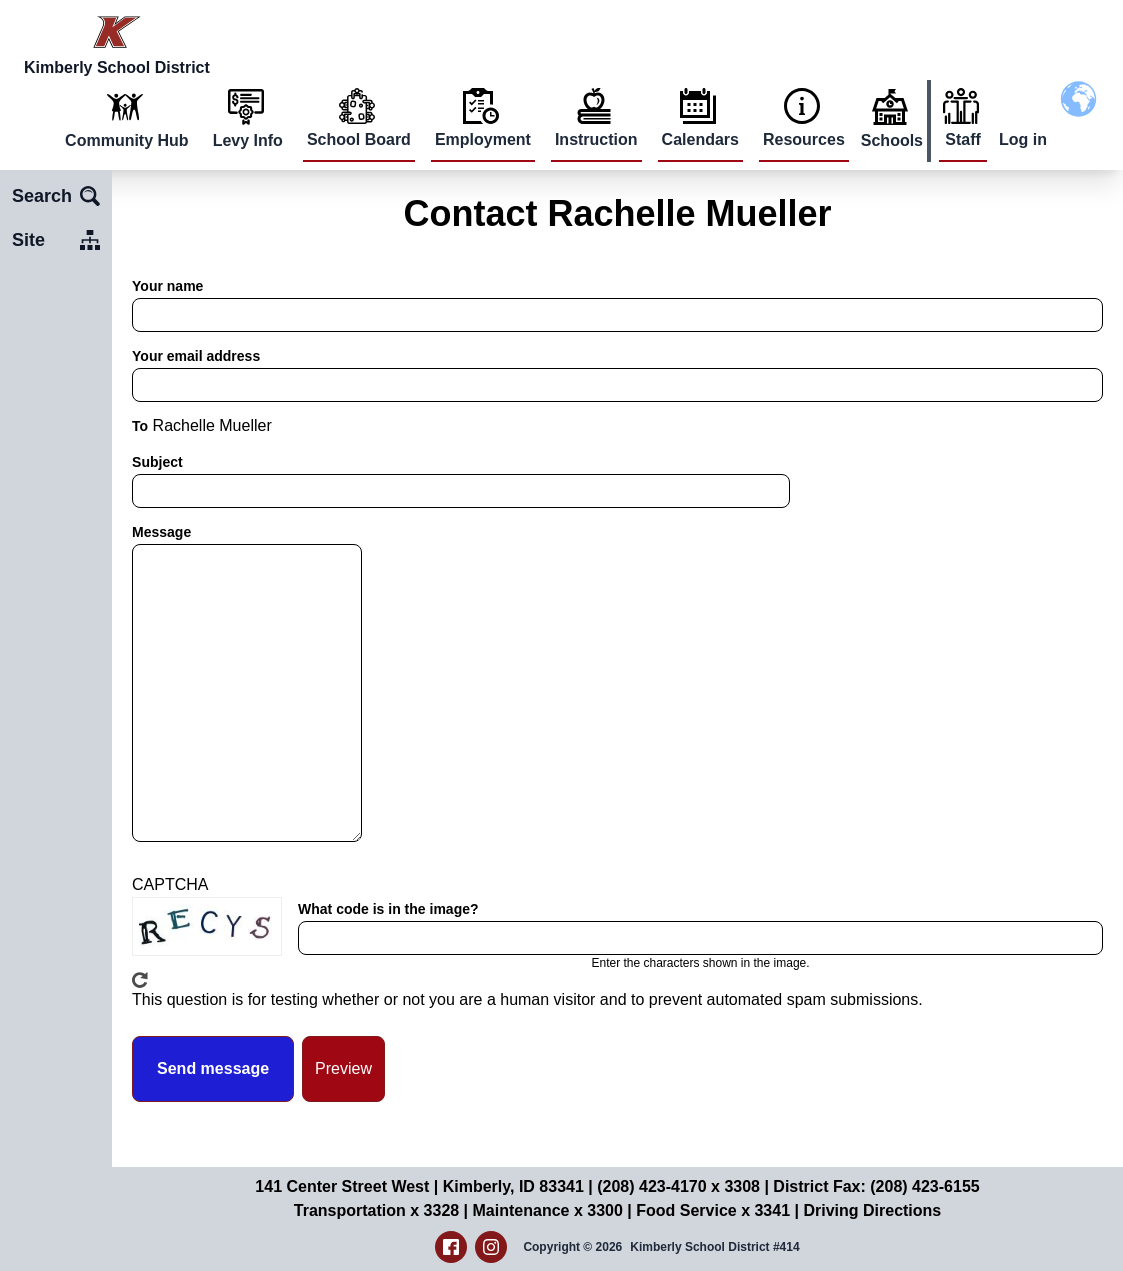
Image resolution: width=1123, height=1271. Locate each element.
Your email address (196, 356)
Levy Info (248, 140)
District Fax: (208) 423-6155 (876, 1186)
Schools (892, 140)
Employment (483, 139)
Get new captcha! (140, 980)
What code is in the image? (388, 909)
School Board (359, 139)
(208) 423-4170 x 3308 (678, 1186)
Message (161, 532)
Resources (804, 139)
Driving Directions (872, 1210)
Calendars (700, 139)
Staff (963, 139)
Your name (167, 286)
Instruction (596, 139)
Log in (1023, 139)
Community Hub (127, 140)
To (140, 426)
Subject (157, 462)
